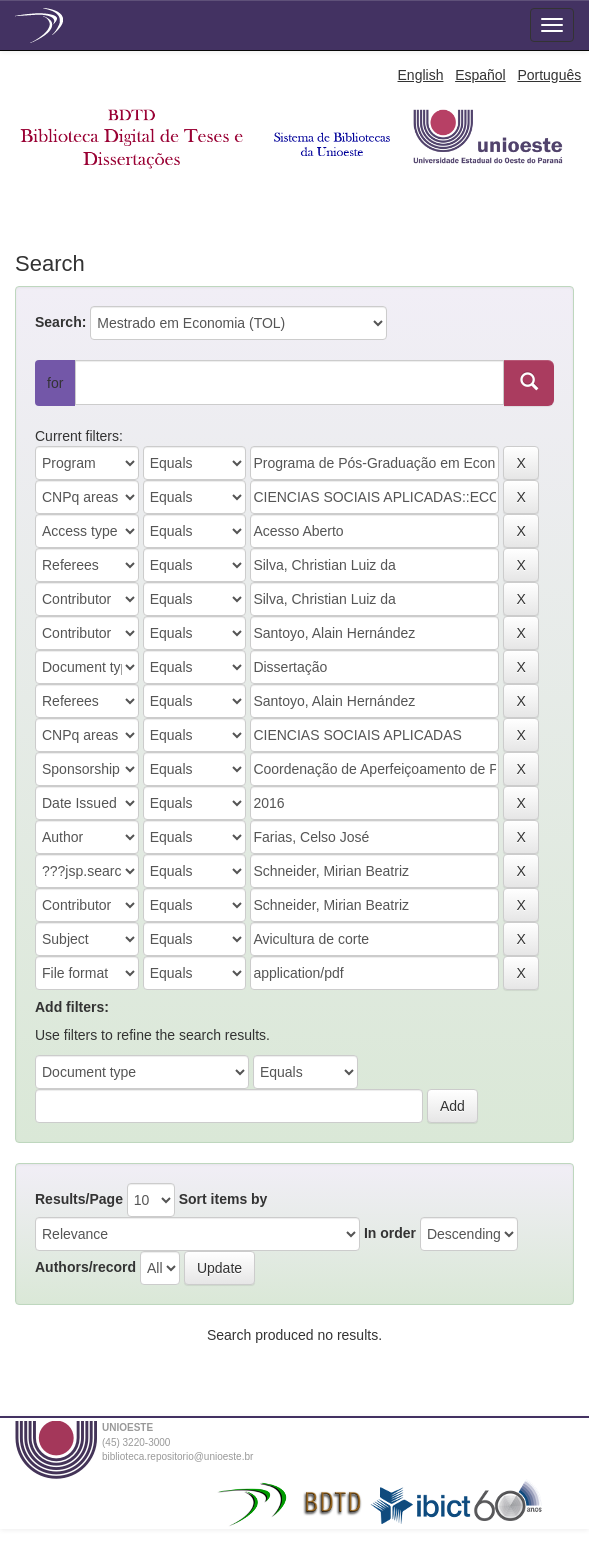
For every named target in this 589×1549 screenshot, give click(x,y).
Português (549, 75)
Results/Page (79, 1199)
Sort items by (223, 1199)
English (421, 75)
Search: (60, 322)
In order (390, 1233)
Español (480, 75)
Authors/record (85, 1267)
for (55, 383)
